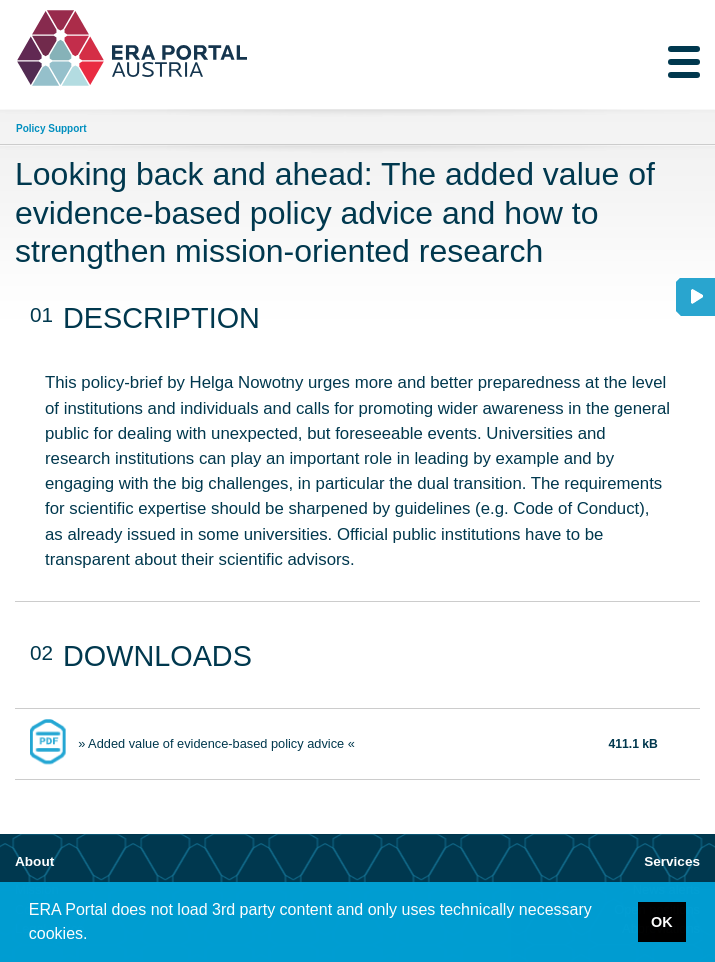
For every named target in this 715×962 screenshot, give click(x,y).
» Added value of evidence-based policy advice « (216, 743)
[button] (95, 936)
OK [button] (662, 922)
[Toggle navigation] (684, 62)
